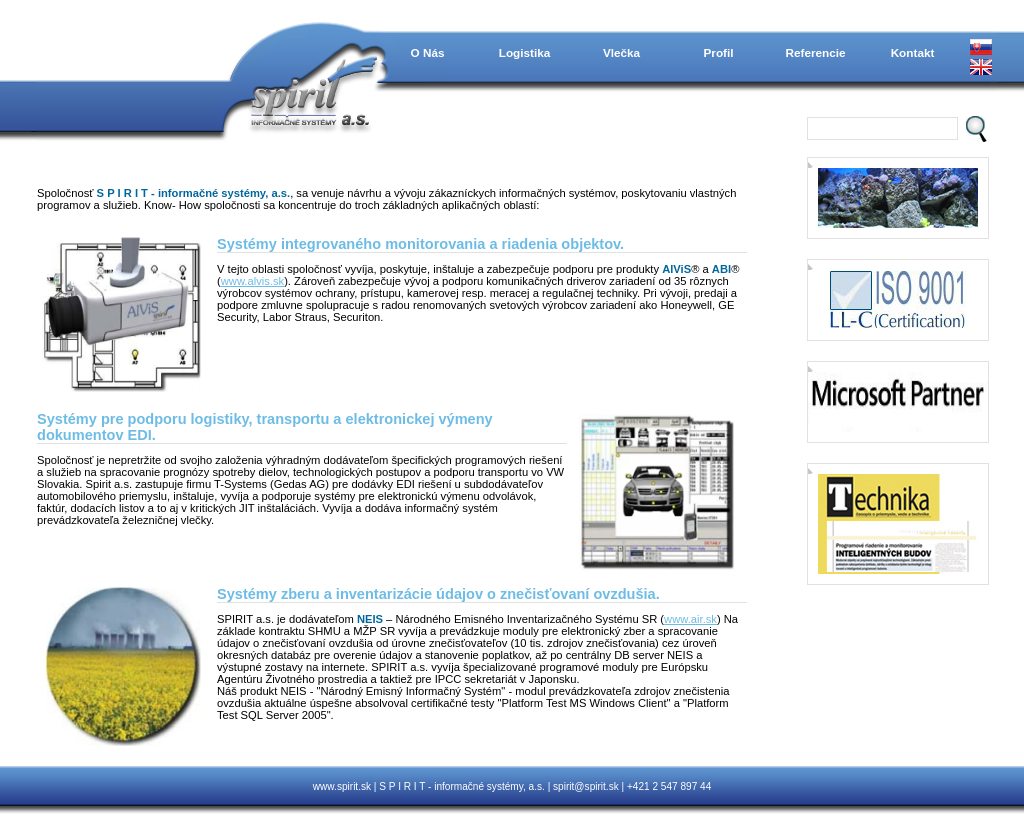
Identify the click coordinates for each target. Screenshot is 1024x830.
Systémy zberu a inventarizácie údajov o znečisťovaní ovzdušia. (438, 594)
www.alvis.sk (252, 281)
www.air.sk (690, 619)
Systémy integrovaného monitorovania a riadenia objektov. (420, 244)
